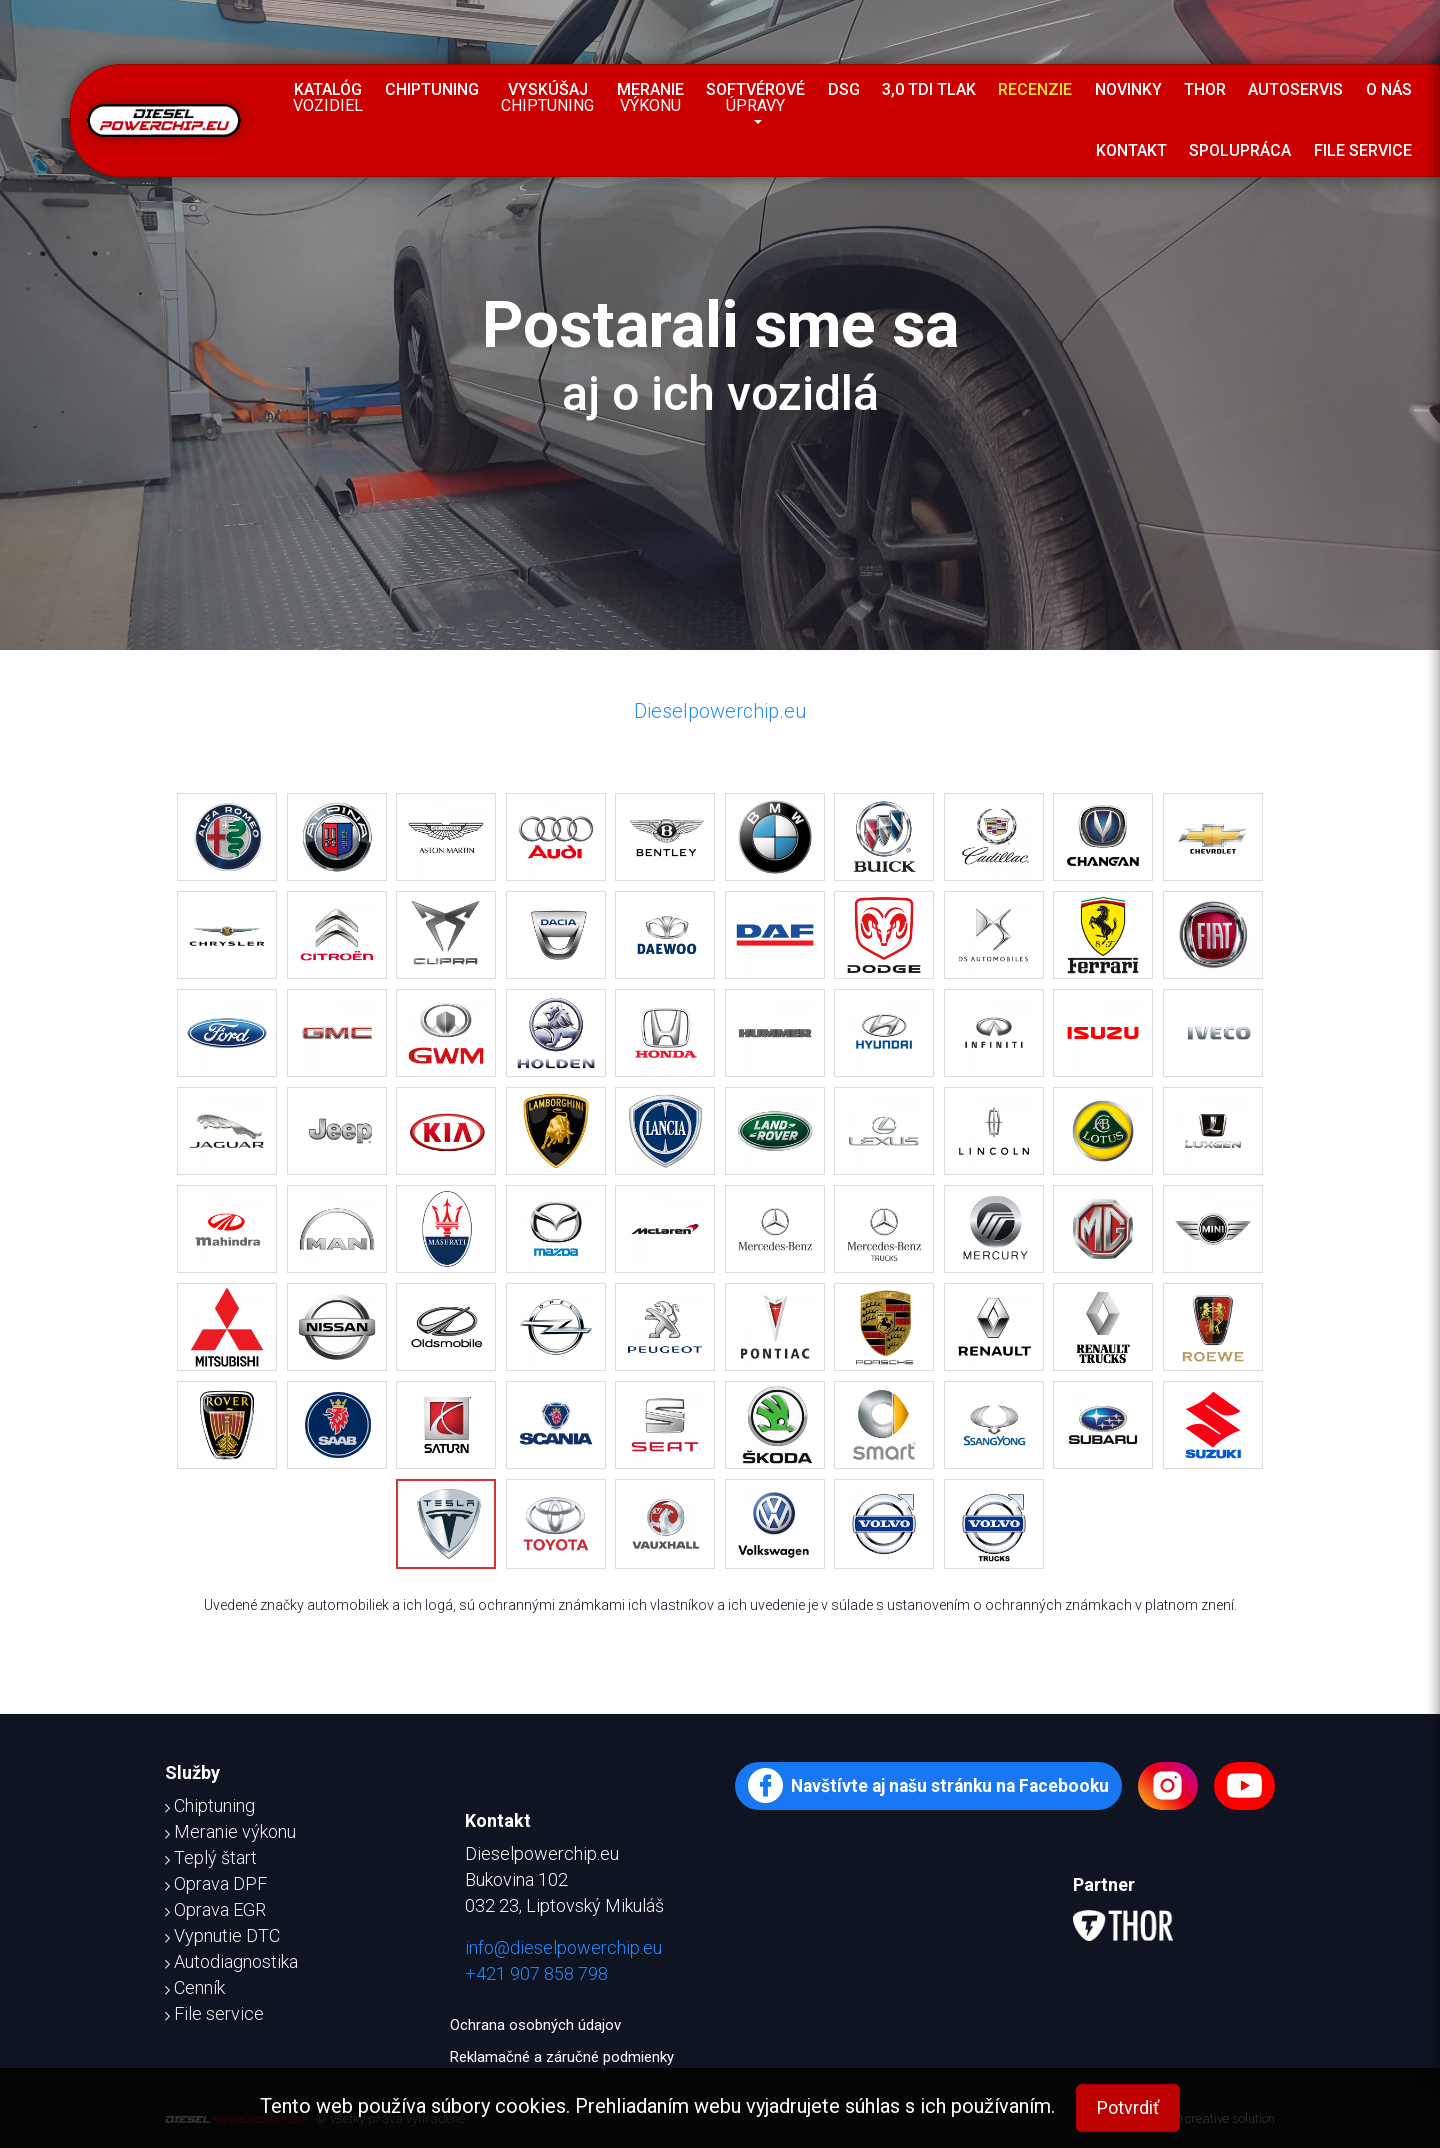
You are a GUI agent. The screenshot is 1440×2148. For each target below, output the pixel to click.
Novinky (1128, 89)
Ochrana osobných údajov (535, 2025)
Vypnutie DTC (222, 1935)
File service (1363, 150)
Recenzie (1035, 89)
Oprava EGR (215, 1909)
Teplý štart (211, 1857)
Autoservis (1295, 89)
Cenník (195, 1987)
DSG (844, 89)
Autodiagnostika (231, 1961)
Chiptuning (432, 89)
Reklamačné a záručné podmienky (562, 2057)
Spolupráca (1240, 150)
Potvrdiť (1128, 2107)
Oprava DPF (216, 1883)
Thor (1205, 89)
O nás (1389, 89)
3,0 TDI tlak (929, 89)
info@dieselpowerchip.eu (563, 1947)
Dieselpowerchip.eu (720, 711)
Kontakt (1131, 150)
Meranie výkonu (230, 1831)
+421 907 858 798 (536, 1973)
